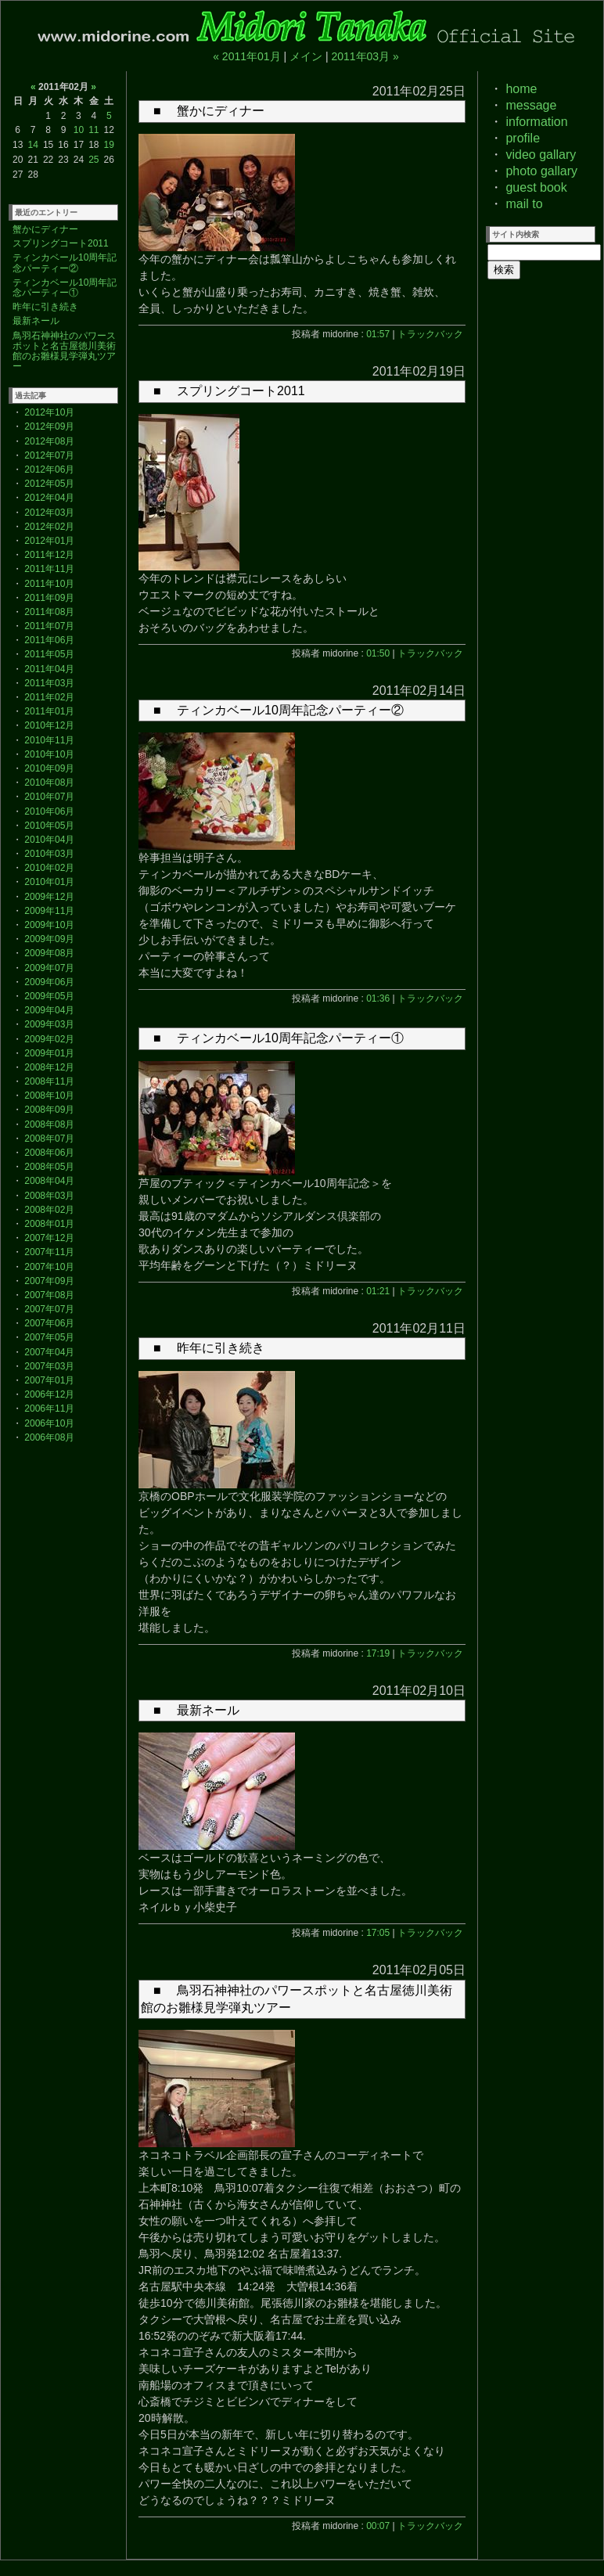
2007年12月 (49, 1237)
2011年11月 (49, 568)
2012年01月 (49, 540)
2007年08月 (49, 1295)
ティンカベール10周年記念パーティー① (65, 287)
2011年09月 (49, 597)
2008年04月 (49, 1180)
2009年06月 (49, 982)
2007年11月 (49, 1252)
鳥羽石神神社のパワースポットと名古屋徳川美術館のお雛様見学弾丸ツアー (64, 351)
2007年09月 (49, 1280)
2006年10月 (49, 1423)
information (536, 121)
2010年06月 (49, 811)
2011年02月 (49, 697)
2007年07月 (49, 1309)
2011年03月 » (364, 56)
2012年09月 (49, 426)
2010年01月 (49, 881)
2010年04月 (49, 839)
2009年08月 (49, 953)
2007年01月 (49, 1380)
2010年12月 (49, 725)
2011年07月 (49, 626)
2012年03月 (49, 512)
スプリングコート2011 (61, 243)
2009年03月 (49, 1024)
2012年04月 (49, 497)
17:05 (378, 1932)
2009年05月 (49, 996)
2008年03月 (49, 1195)
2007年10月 (49, 1266)
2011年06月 (49, 640)
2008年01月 (49, 1223)
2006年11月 (49, 1408)
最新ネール (36, 320)
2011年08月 (49, 611)
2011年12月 (49, 554)
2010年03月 (49, 853)
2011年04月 (49, 669)
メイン (305, 56)
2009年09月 (49, 939)
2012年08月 (49, 441)
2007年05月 (49, 1337)
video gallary (540, 154)
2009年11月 (49, 910)
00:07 (378, 2525)
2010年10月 (49, 754)
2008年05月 (49, 1166)
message (530, 105)
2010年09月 (49, 768)
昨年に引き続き (45, 306)
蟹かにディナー (45, 229)
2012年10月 (49, 412)
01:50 (378, 653)
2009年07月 (49, 967)
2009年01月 (49, 1053)
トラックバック (430, 334)
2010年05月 (49, 825)
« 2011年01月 (246, 56)
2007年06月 (49, 1323)
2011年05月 (49, 654)
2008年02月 (49, 1209)
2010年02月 (49, 867)
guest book (535, 187)
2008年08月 (49, 1124)
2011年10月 (49, 583)
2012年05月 (49, 483)
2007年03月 (49, 1366)
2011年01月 (49, 711)
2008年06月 (49, 1152)
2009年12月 (49, 896)
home (521, 88)
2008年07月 (49, 1138)
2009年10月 (49, 924)
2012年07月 (49, 455)
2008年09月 (49, 1109)
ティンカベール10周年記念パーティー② (65, 262)
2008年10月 (49, 1095)
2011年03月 (49, 683)
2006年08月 (49, 1437)
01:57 (378, 334)
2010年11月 (49, 740)
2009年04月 (49, 1010)
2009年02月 (49, 1039)
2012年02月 (49, 526)
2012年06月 (49, 469)
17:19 (378, 1653)
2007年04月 (49, 1352)
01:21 (378, 1291)
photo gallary (541, 171)
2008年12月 (49, 1067)
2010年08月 (49, 782)
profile (522, 138)
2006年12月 (49, 1394)
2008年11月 (49, 1081)
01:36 (378, 998)
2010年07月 (49, 796)
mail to (523, 203)
